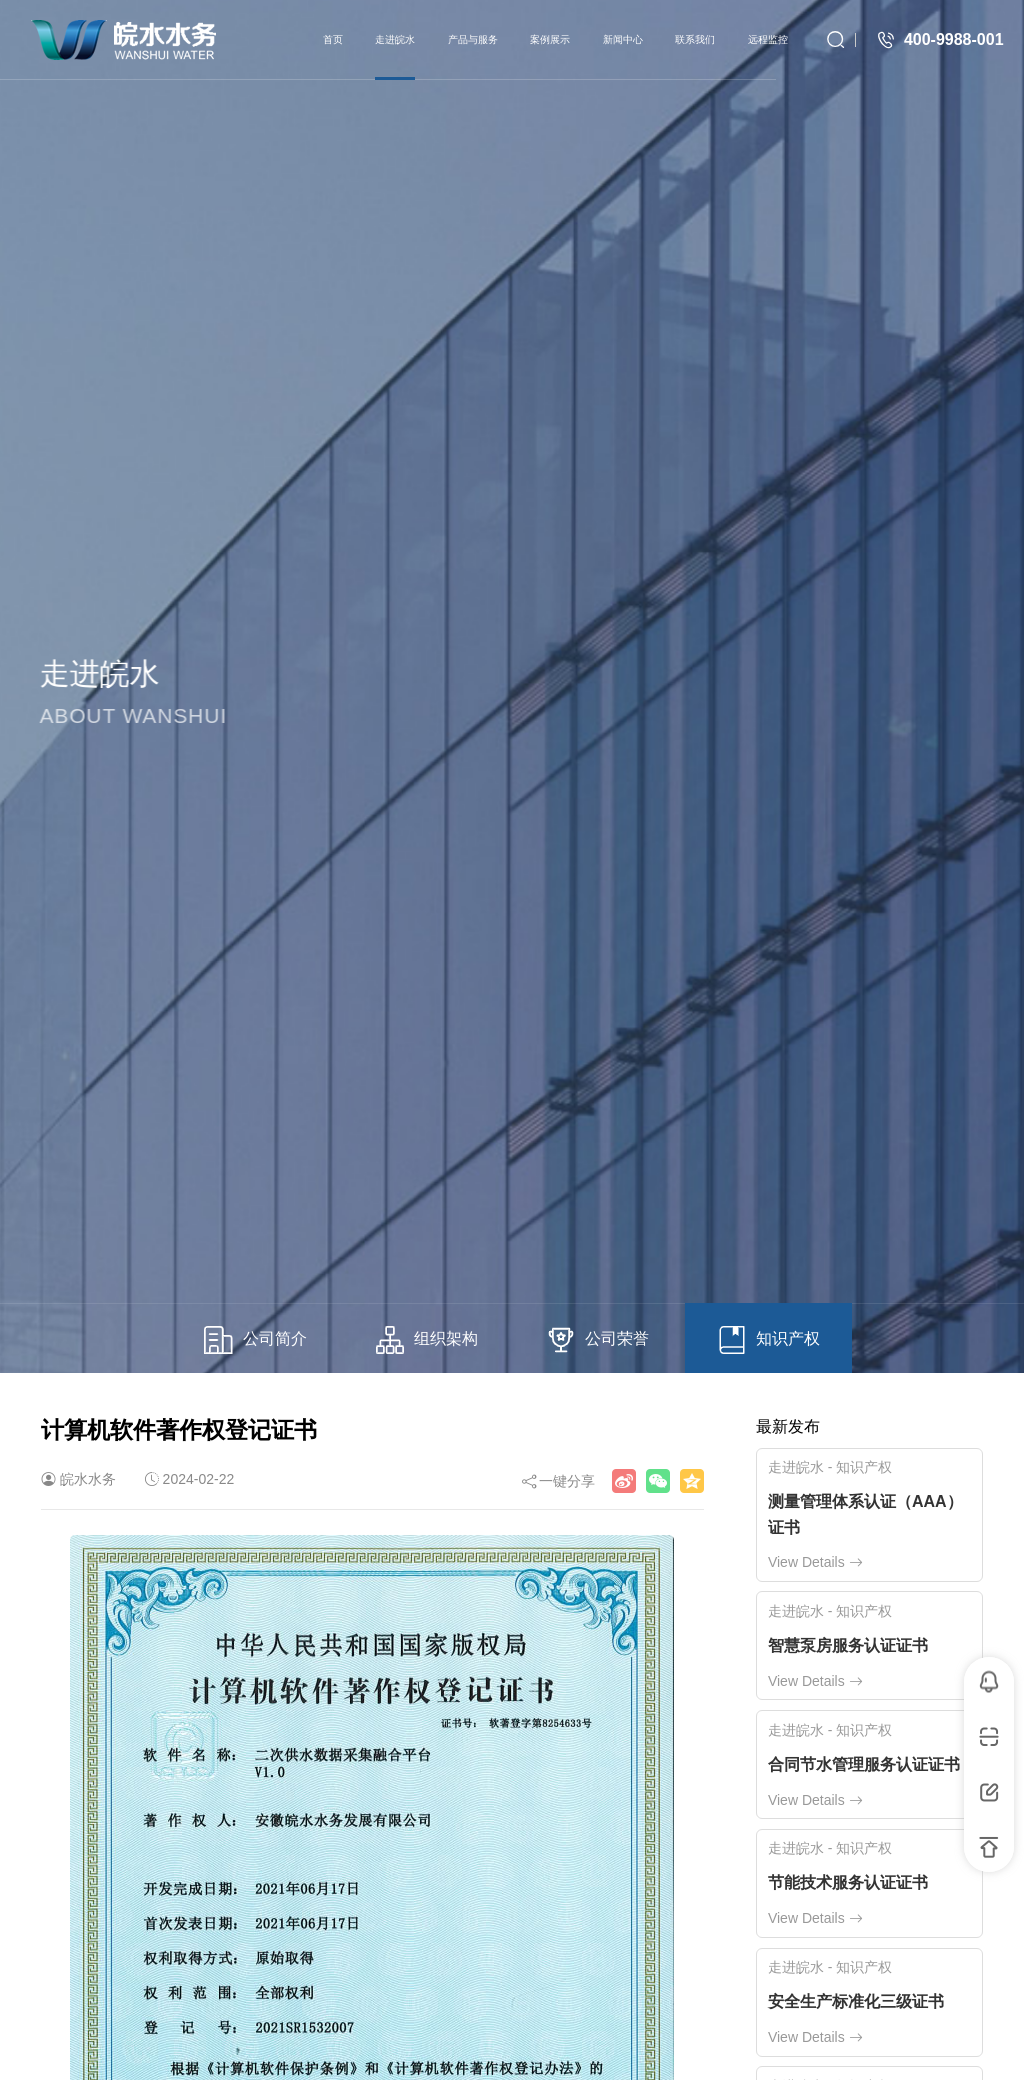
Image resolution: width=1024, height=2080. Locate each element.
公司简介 (255, 1340)
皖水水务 (88, 1479)
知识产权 (769, 1340)
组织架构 (427, 1340)
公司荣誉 (598, 1340)
